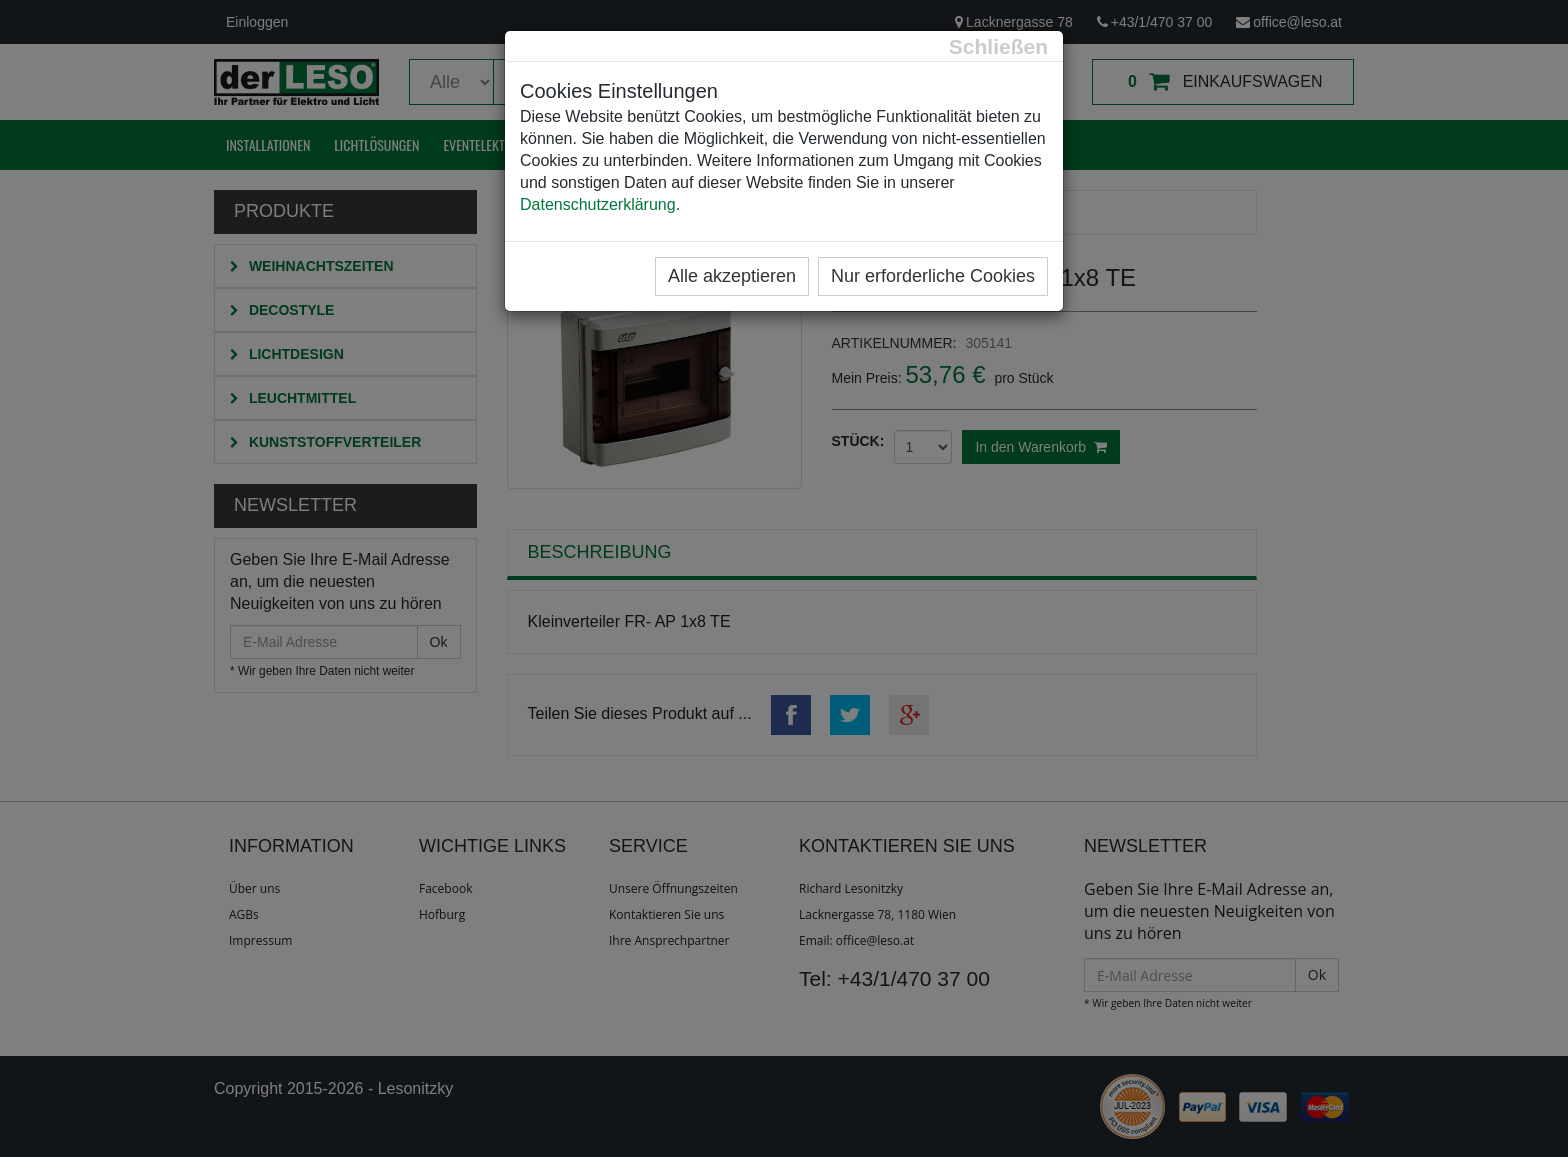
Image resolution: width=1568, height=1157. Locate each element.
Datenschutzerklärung (598, 204)
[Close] (998, 46)
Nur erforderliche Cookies (933, 276)
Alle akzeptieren (732, 276)
